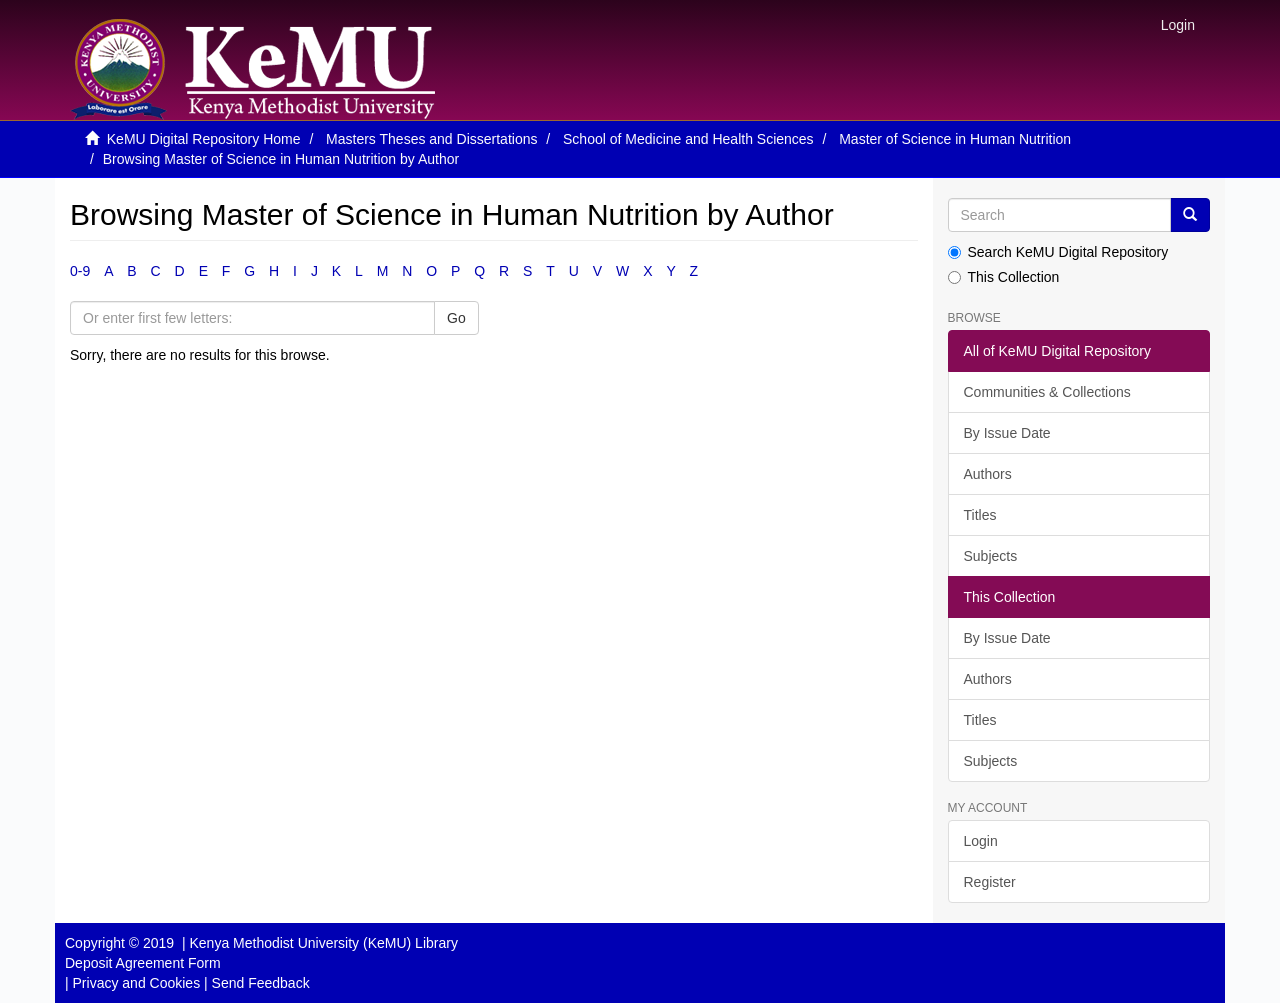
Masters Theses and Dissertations (431, 139)
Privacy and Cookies (137, 983)
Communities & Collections (1047, 392)
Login (981, 841)
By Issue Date (1007, 433)
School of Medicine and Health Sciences (688, 139)
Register (990, 882)
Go (456, 318)
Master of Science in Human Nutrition (955, 139)
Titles (980, 515)
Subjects (991, 556)
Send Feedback (261, 983)
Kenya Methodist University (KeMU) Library (323, 943)
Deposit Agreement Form (143, 963)
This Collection (1004, 277)
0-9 (80, 271)
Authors (988, 474)
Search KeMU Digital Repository (1058, 252)
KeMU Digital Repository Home (204, 139)
